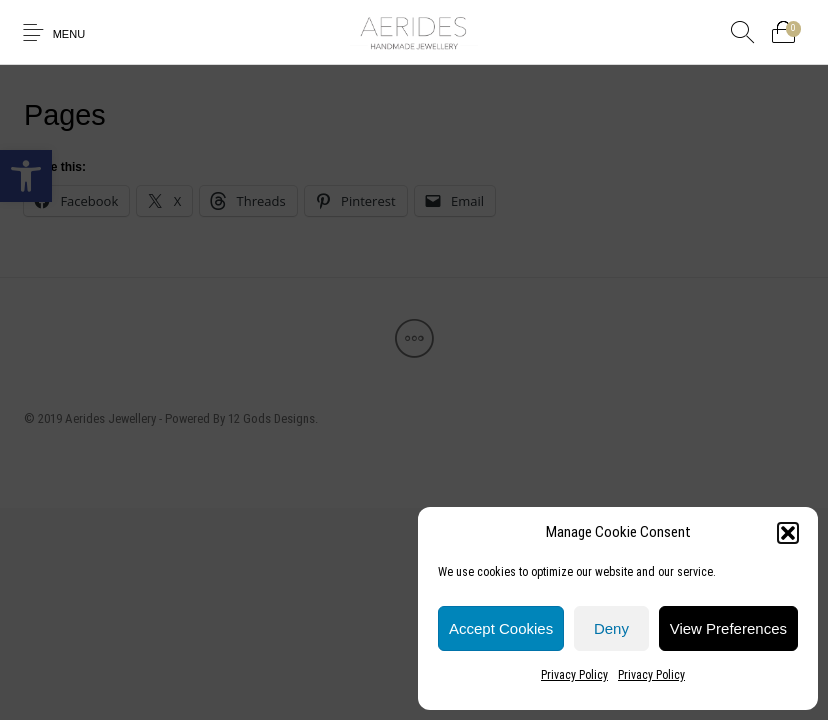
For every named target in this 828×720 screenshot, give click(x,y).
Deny (611, 628)
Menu (69, 34)
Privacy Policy (574, 675)
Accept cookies (501, 628)
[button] (788, 533)
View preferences (728, 628)
